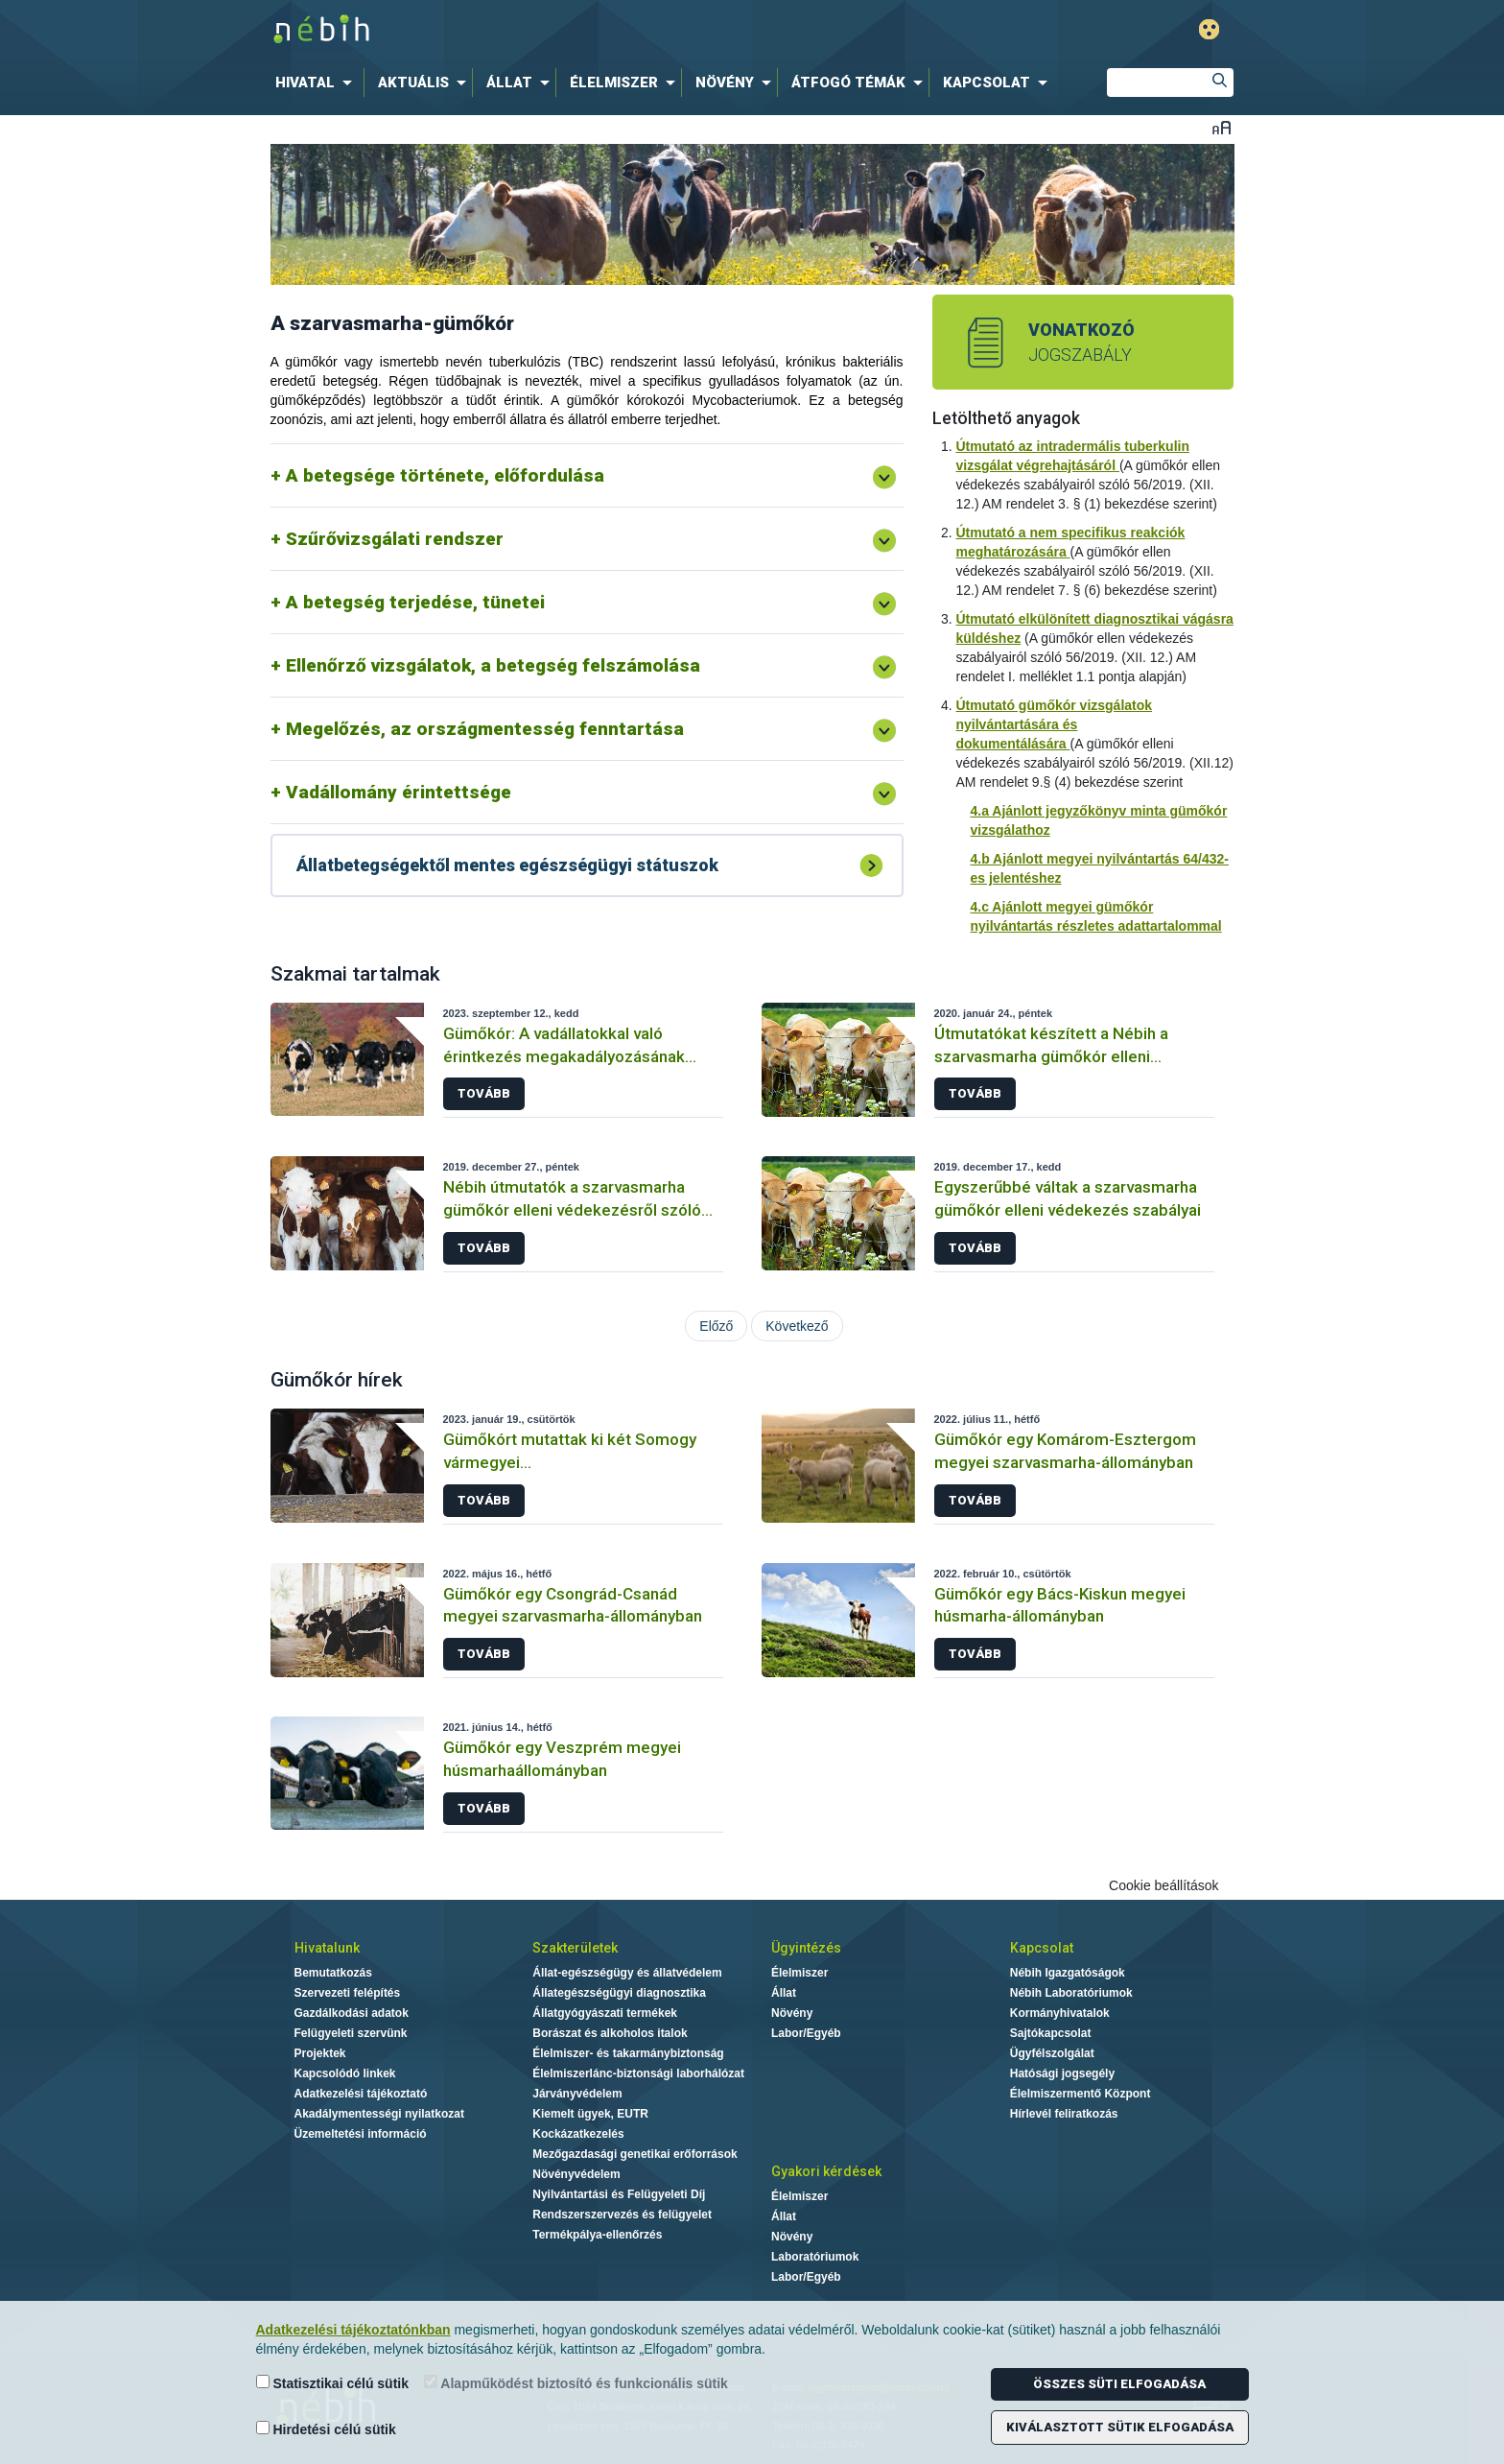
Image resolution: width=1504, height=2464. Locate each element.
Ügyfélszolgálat (1052, 2053)
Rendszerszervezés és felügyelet (622, 2214)
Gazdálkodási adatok (351, 2013)
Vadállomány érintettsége (398, 792)
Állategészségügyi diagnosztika (619, 1993)
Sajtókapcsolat (1051, 2033)
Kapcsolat (1041, 1947)
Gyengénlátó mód (1209, 29)
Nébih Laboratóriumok (1071, 1993)
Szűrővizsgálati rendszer (395, 539)
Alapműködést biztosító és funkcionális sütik (576, 2383)
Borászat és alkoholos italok (609, 2033)
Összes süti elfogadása (1119, 2384)
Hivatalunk (327, 1947)
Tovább (484, 1093)
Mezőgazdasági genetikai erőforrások (634, 2154)
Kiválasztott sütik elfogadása (1120, 2427)
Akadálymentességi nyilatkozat (379, 2113)
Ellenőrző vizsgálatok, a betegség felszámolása (493, 665)
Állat (783, 1993)
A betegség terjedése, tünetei (415, 602)
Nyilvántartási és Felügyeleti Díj (618, 2194)
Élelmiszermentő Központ (1080, 2093)
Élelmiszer (799, 1972)
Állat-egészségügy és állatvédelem (626, 1972)
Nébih (547, 30)
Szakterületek (575, 1947)
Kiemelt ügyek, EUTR (590, 2113)
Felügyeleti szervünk (351, 2033)
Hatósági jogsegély (1062, 2073)
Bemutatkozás (333, 1972)
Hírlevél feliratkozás (1064, 2113)
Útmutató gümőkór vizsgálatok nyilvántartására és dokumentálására (1054, 724)
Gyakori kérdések (826, 2171)
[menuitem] (317, 82)
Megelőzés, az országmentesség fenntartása (485, 729)
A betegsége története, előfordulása (445, 475)
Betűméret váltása (1222, 127)
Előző (716, 1326)
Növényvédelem (576, 2174)
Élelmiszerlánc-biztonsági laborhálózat (638, 2073)
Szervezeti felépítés (347, 1993)
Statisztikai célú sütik (333, 2383)
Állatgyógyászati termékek (604, 2013)
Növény (791, 2013)
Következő (796, 1326)
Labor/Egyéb (806, 2033)
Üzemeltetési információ (360, 2134)
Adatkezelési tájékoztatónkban (353, 2329)
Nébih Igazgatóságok (1067, 1972)
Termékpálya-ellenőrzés (597, 2234)
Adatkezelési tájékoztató (361, 2093)
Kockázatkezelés (577, 2134)
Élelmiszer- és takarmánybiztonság (627, 2053)
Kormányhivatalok (1060, 2013)
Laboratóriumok (814, 2256)
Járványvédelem (577, 2093)
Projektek (320, 2053)
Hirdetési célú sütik (326, 2429)
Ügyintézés (806, 1947)
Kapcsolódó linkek (345, 2073)
